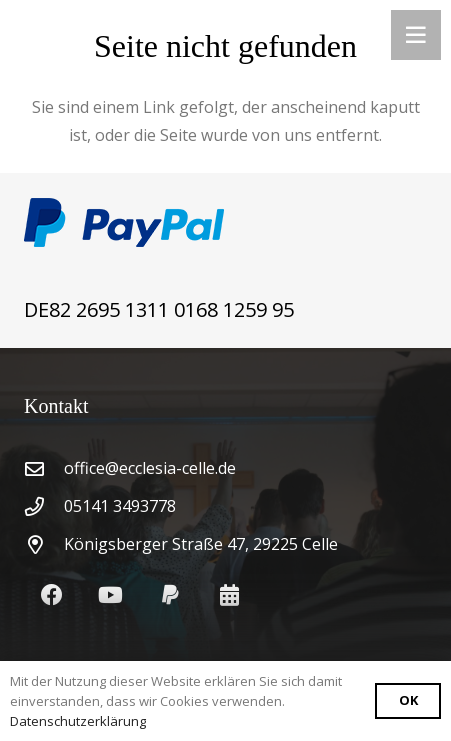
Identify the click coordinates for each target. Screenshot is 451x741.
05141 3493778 (120, 506)
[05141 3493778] (44, 506)
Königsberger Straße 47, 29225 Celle (201, 544)
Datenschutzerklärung (78, 721)
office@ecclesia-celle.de (150, 468)
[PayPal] (170, 595)
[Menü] (416, 35)
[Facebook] (51, 595)
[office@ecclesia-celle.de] (44, 468)
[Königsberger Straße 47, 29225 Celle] (44, 544)
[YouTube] (110, 595)
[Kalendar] (229, 595)
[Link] (225, 222)
